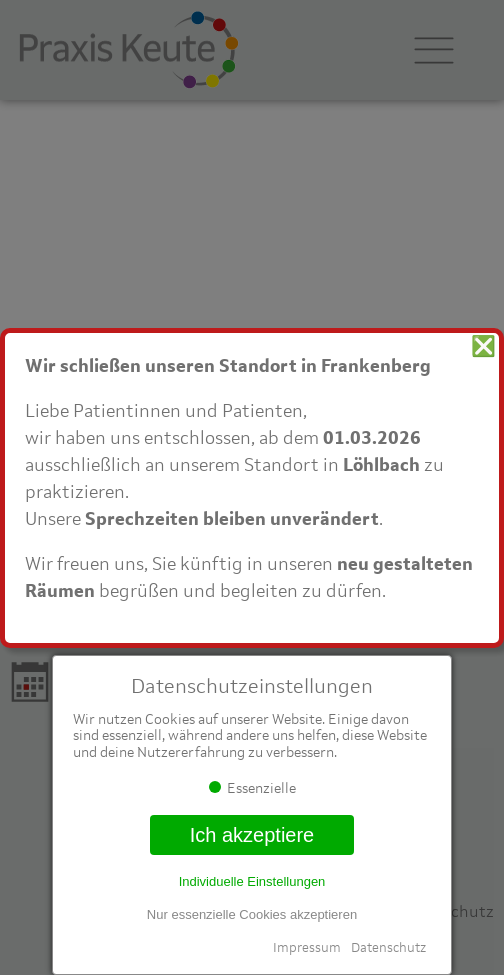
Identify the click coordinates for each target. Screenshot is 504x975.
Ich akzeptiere (252, 835)
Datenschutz (388, 947)
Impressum (307, 947)
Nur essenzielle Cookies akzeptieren (252, 914)
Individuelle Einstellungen (252, 881)
